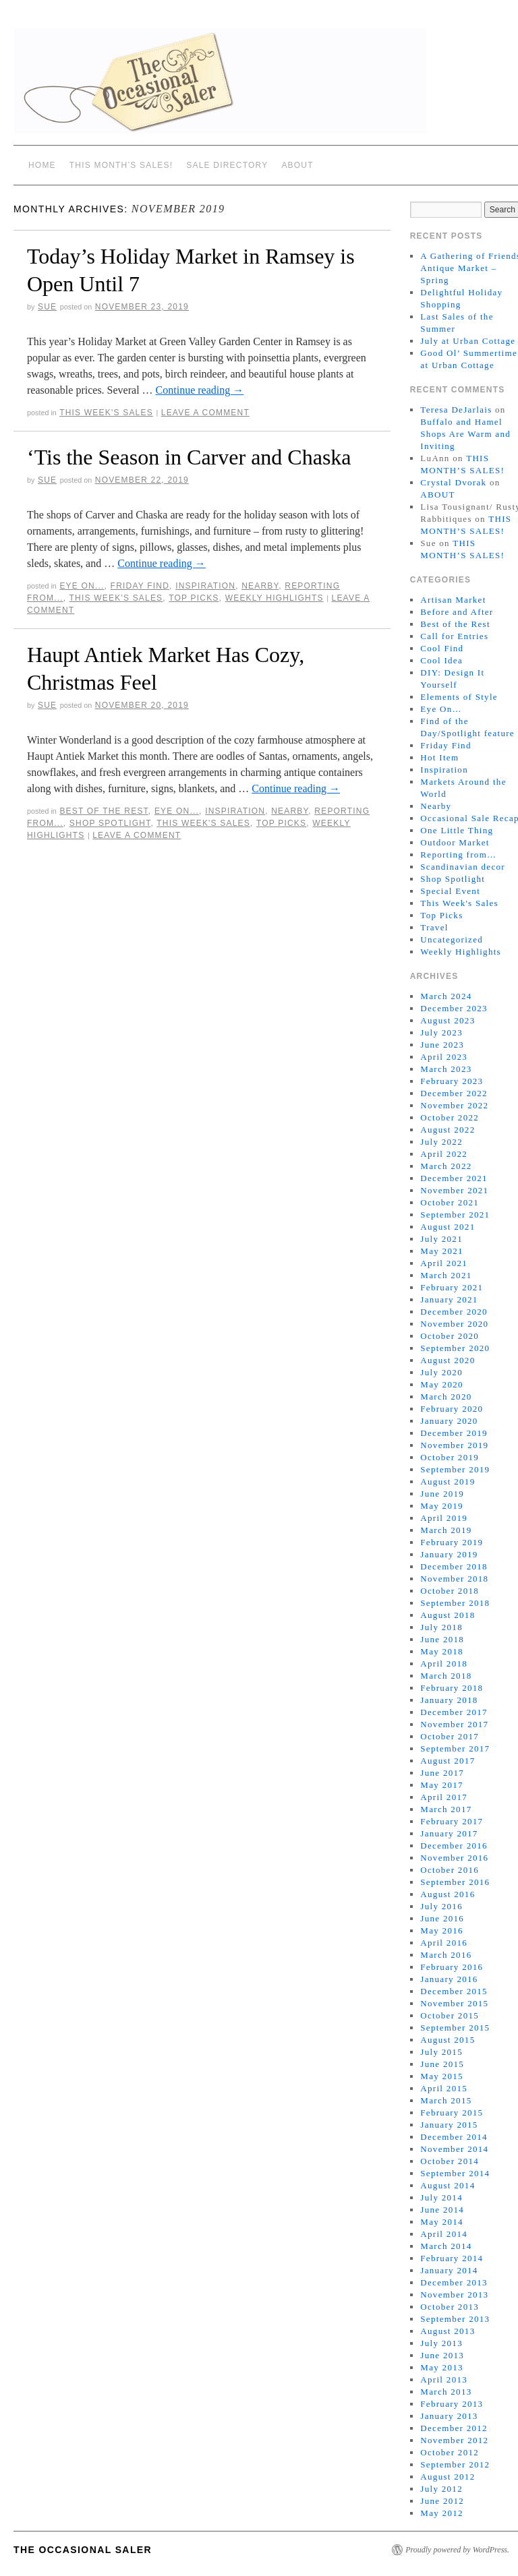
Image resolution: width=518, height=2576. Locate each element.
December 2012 (454, 2428)
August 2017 (447, 1761)
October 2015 (449, 2015)
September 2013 (455, 2319)
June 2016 (442, 1918)
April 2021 (443, 1263)
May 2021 (441, 1251)
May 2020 (441, 1384)
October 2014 (449, 2161)
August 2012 (447, 2477)
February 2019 (451, 1542)
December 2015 (454, 1991)
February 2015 (451, 2112)
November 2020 (454, 1324)
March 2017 (445, 1809)
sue (47, 306)
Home (42, 165)
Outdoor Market (454, 842)
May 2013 (441, 2367)
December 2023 (454, 1008)
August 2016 (447, 1894)
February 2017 (451, 1821)
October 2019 (449, 1457)
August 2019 (447, 1481)
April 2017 (443, 1797)
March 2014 (445, 2246)
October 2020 (449, 1336)
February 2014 (451, 2258)
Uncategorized (451, 939)
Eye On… (440, 709)
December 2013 (454, 2282)
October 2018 (449, 1591)
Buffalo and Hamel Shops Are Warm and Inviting (465, 434)
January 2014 (449, 2270)
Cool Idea (441, 660)
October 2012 (449, 2452)
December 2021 (454, 1178)
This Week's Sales (106, 412)
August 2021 (447, 1227)
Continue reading (200, 390)
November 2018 (454, 1579)
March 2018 (445, 1676)
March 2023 (445, 1069)
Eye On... (81, 586)
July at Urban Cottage (467, 341)
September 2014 (455, 2173)
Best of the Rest (103, 811)
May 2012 (441, 2513)
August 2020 (447, 1360)
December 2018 (454, 1566)
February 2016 (451, 1967)
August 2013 (447, 2331)
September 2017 (455, 1748)
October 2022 (449, 1117)
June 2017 (442, 1773)
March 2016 (445, 1955)
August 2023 (447, 1020)
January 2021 (449, 1299)
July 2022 (441, 1142)
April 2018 (443, 1663)
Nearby (260, 586)
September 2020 (455, 1348)
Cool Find (441, 648)
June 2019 (442, 1494)
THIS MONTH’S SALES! (121, 165)
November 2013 (454, 2294)
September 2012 (455, 2464)
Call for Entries (454, 636)
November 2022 (454, 1105)
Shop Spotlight (110, 823)
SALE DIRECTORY (227, 165)
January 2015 (449, 2125)
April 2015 (443, 2088)
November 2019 (454, 1445)
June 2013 (442, 2355)
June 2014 (442, 2210)
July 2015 (441, 2052)
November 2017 (454, 1724)
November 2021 (454, 1190)
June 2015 (442, 2064)
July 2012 (441, 2489)
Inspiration (205, 586)
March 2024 (445, 996)
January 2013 (449, 2416)
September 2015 (455, 2028)
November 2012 (454, 2440)
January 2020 (449, 1421)
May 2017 (441, 1785)
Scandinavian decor (462, 867)
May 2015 (441, 2076)
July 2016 (441, 1906)
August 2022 (447, 1130)
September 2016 (455, 1882)
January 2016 (449, 1979)
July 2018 (441, 1627)
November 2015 (454, 2003)
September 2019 (455, 1469)
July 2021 (441, 1239)
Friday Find (140, 586)
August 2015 (447, 2040)
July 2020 (441, 1372)
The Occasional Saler (82, 2549)
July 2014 (441, 2197)
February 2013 (451, 2404)
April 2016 (443, 1943)
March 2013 (445, 2392)
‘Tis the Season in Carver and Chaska (189, 457)
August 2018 (447, 1615)
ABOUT (297, 165)
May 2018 (441, 1651)
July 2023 (441, 1032)
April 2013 (443, 2379)
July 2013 (441, 2343)
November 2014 (454, 2149)
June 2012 (442, 2501)
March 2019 (445, 1530)
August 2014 (447, 2185)
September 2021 (455, 1214)
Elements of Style (459, 697)
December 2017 (454, 1712)
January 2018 (449, 1700)
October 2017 (449, 1736)
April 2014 (443, 2234)
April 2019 (443, 1518)
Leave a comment (205, 412)
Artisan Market (453, 600)
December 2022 (454, 1093)
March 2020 (445, 1396)
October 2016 (449, 1870)
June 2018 (442, 1639)
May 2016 (441, 1930)
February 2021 (451, 1287)
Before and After (456, 612)
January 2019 (449, 1554)
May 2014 (441, 2222)
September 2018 (455, 1603)
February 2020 (451, 1409)
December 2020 (454, 1312)
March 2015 (445, 2100)
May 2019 (441, 1506)
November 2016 (454, 1858)
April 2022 (443, 1154)
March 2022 (445, 1166)
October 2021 (449, 1202)
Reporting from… (458, 854)
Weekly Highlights (274, 598)
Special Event (450, 891)
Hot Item (439, 757)
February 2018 (451, 1688)
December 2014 (454, 2137)
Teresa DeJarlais (456, 410)
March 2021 (445, 1275)
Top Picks (194, 598)
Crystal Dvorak (453, 482)
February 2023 (451, 1081)
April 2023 (443, 1057)
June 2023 (442, 1045)
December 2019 (454, 1433)
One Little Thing (456, 830)
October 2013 (449, 2307)
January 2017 (449, 1833)
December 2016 (454, 1845)
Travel (434, 927)
